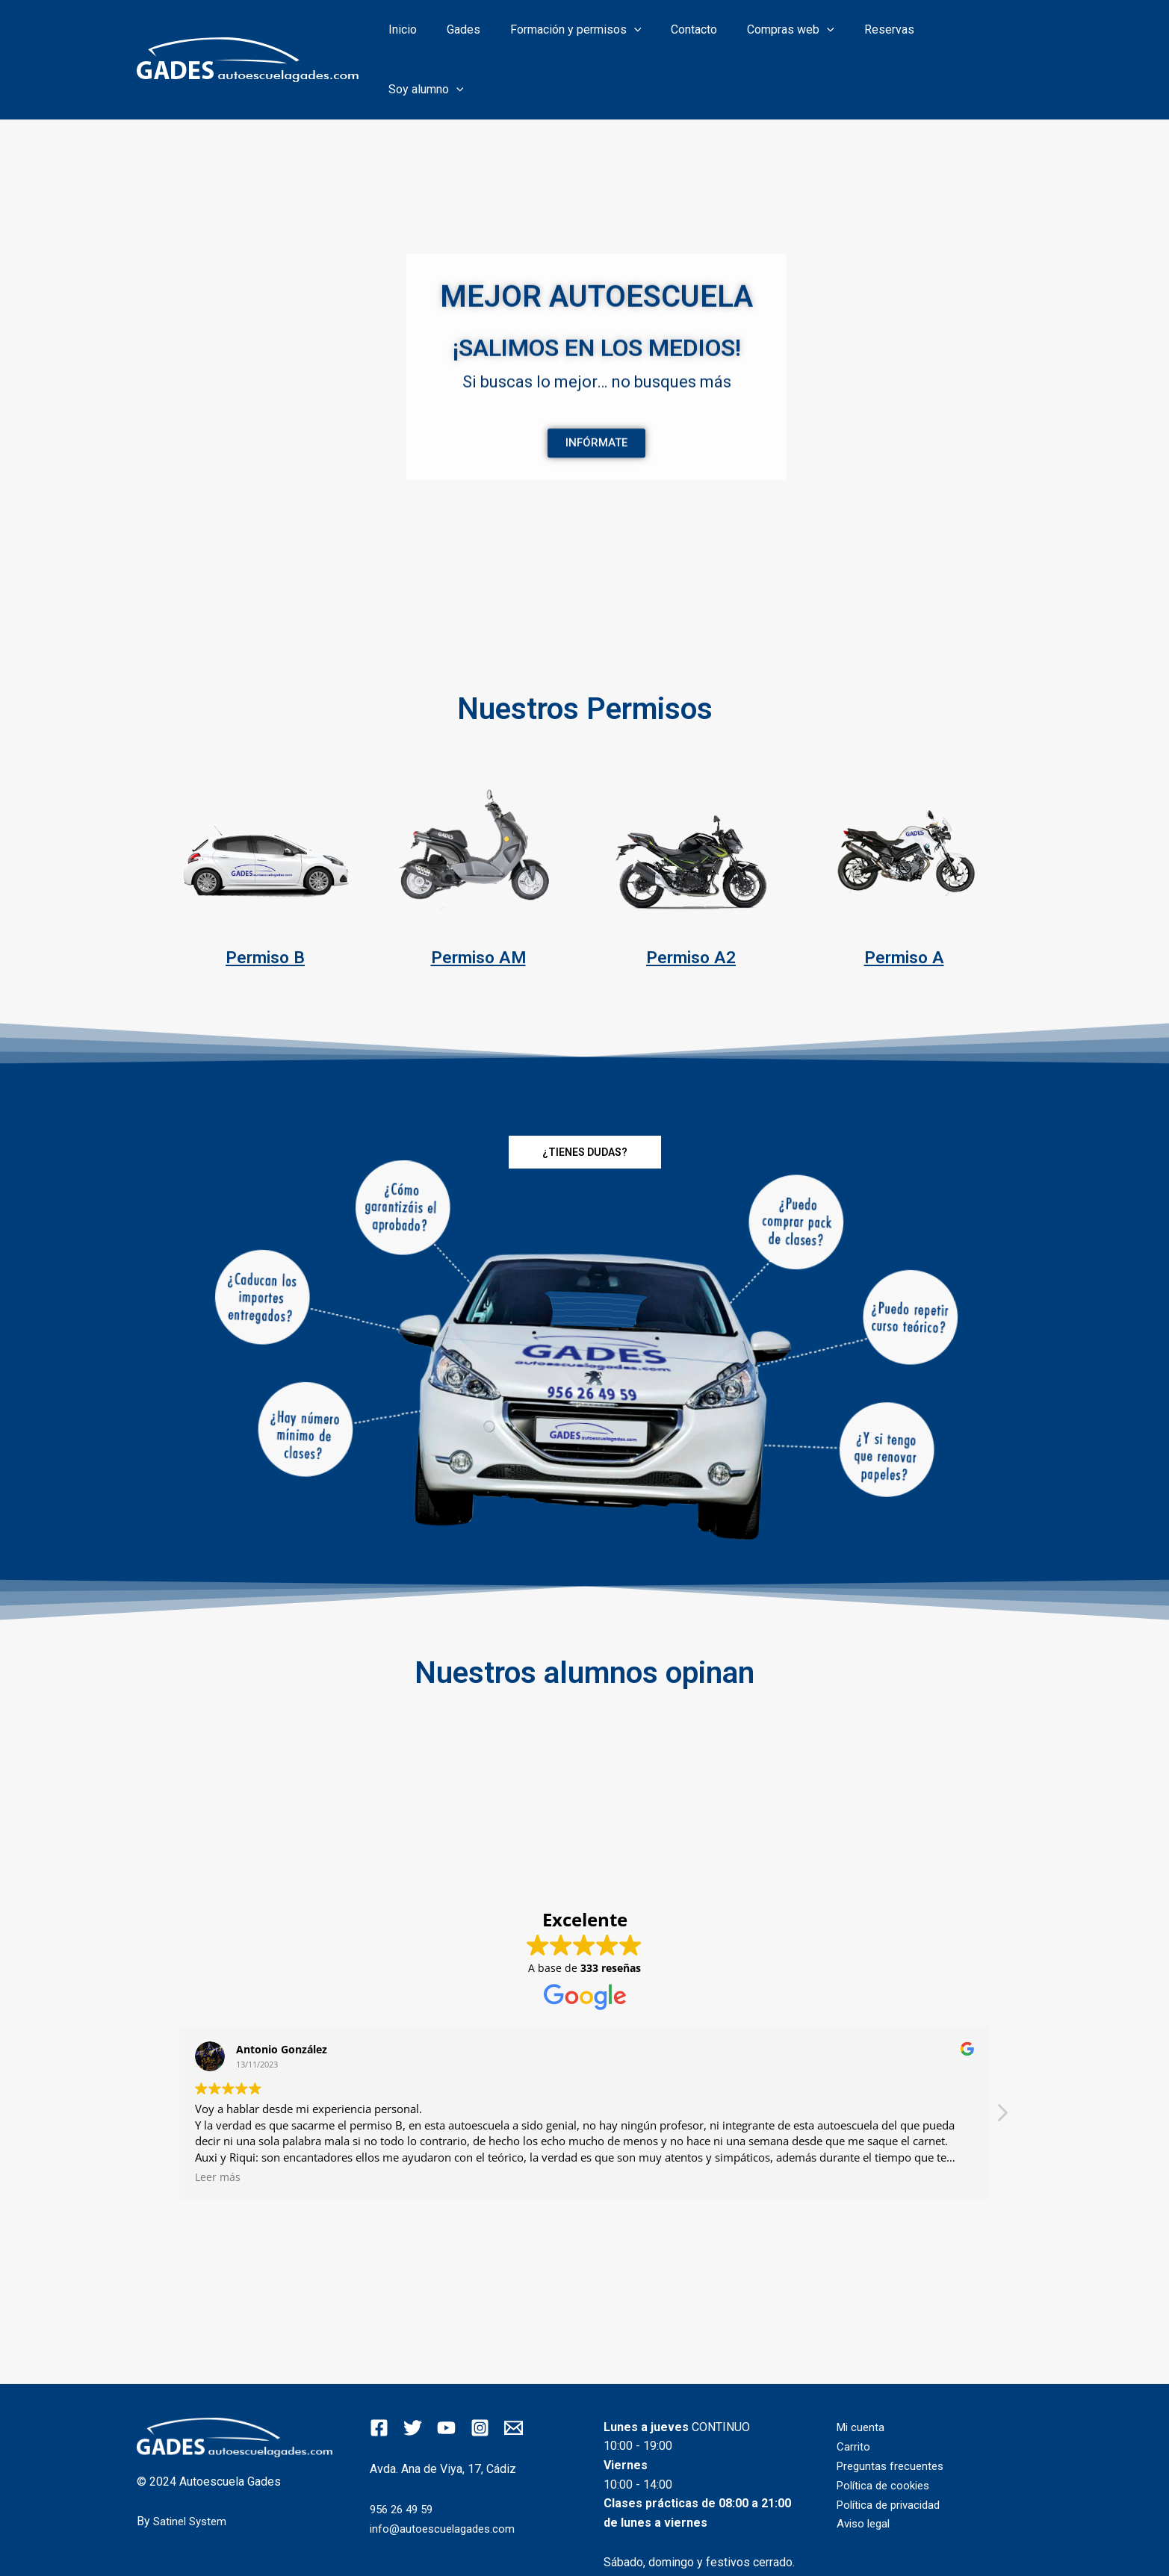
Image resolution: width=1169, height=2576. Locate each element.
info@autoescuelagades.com (445, 2477)
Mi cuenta (862, 2376)
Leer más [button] (218, 2126)
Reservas (897, 34)
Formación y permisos (601, 34)
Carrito (854, 2395)
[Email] (513, 2377)
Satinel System (192, 2470)
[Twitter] (412, 2377)
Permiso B (265, 906)
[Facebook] (379, 2377)
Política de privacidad (893, 2452)
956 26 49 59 (404, 2458)
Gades (495, 34)
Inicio (440, 34)
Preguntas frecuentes (893, 2414)
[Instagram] (480, 2377)
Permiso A (903, 906)
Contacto (713, 34)
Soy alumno (983, 34)
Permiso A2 (691, 906)
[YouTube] (446, 2377)
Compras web (804, 34)
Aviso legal (866, 2472)
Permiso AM (478, 906)
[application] (659, 34)
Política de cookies (887, 2434)
